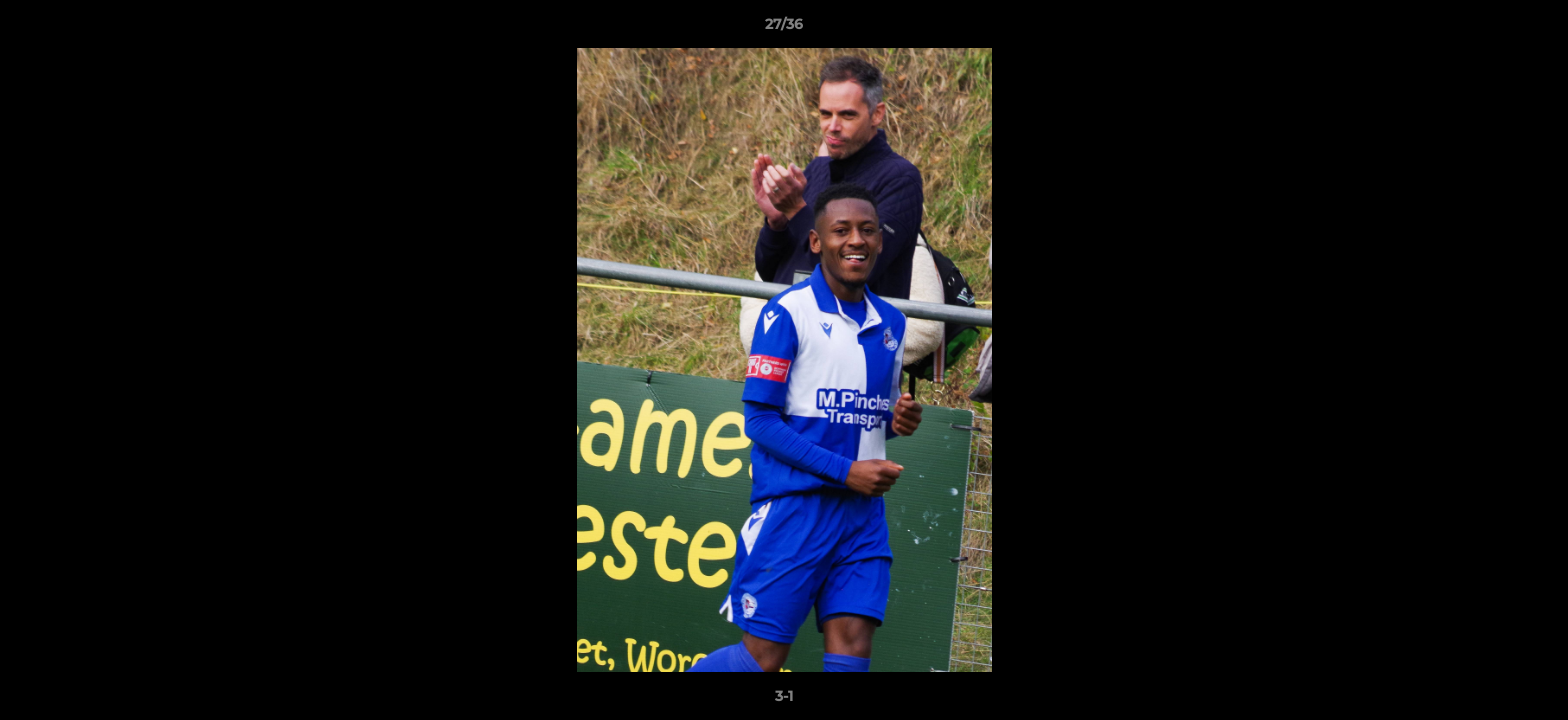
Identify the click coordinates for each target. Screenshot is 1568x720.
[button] (1532, 29)
